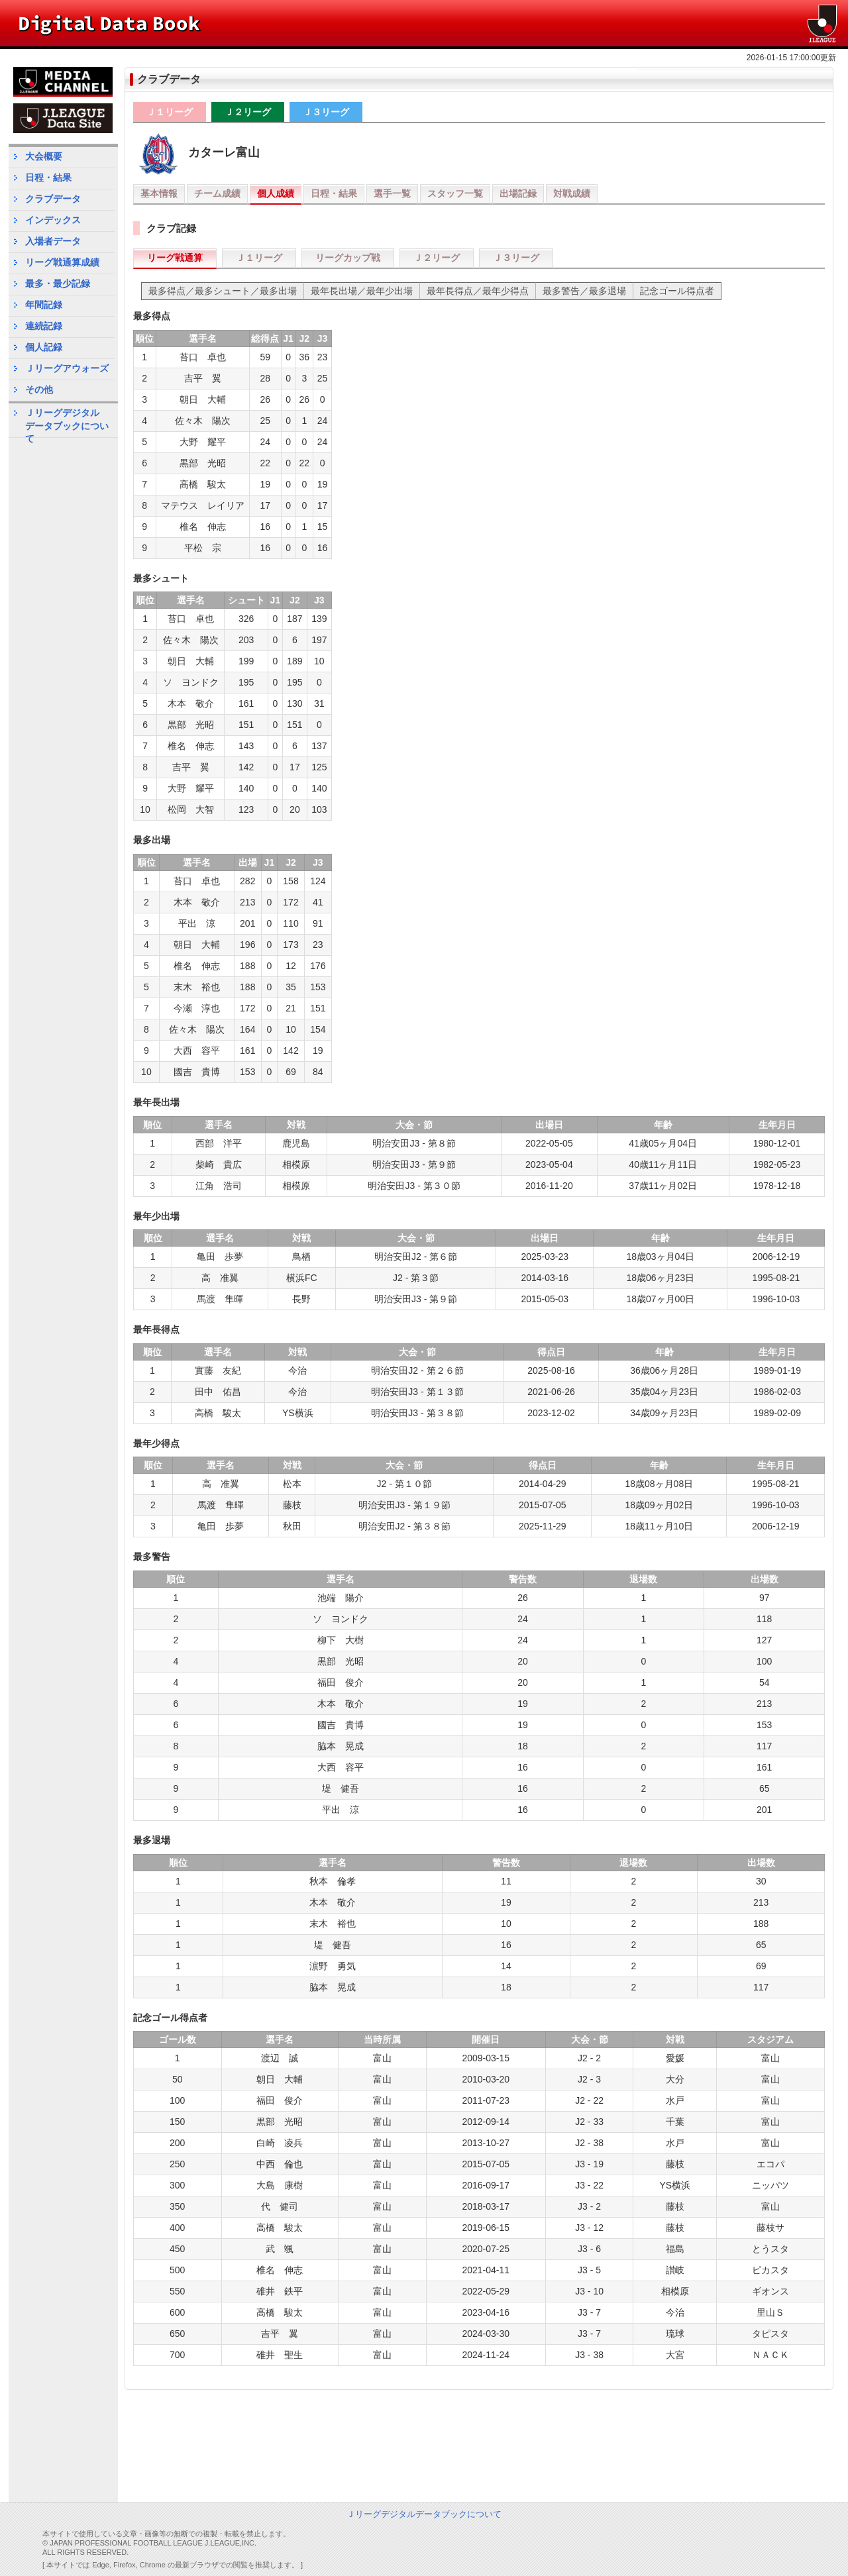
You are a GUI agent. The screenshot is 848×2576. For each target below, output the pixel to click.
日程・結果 (334, 193)
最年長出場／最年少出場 (362, 290)
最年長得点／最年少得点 (478, 290)
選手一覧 (392, 193)
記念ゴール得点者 (677, 290)
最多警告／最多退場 (584, 290)
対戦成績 (571, 193)
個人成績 (275, 193)
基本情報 (159, 193)
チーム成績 (217, 193)
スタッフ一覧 (455, 193)
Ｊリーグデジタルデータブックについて (67, 422)
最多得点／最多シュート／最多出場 (222, 290)
